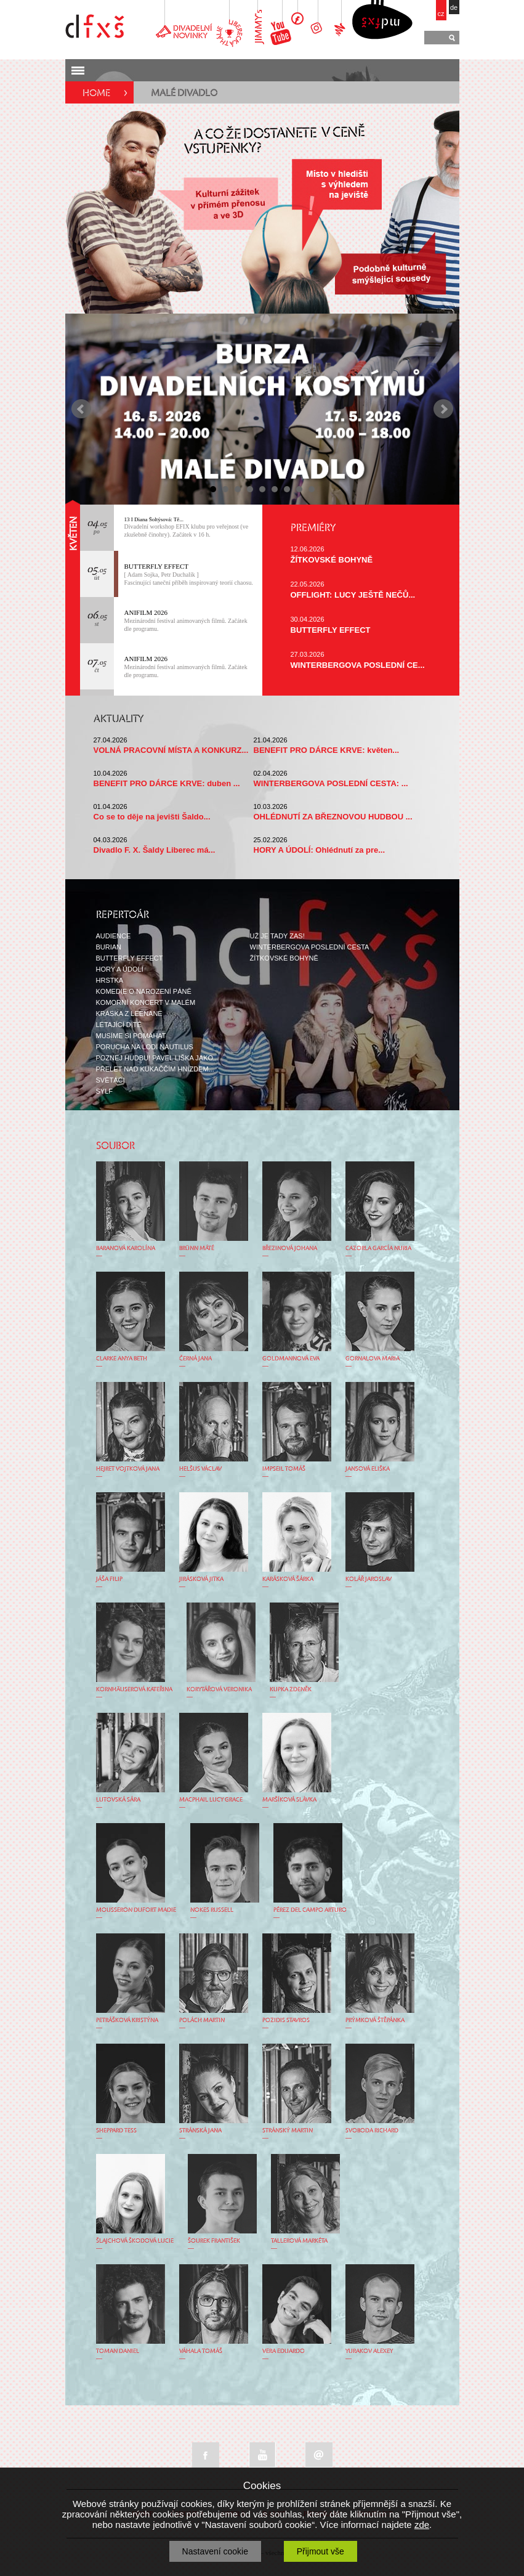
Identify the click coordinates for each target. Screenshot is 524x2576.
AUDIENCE (113, 936)
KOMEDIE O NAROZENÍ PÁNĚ (143, 991)
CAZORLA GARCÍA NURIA (378, 1248)
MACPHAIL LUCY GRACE (211, 1799)
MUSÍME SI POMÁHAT (131, 1035)
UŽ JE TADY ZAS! (277, 936)
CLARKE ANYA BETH (121, 1358)
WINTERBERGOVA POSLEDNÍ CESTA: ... (331, 783)
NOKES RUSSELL (211, 1910)
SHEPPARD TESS (116, 2130)
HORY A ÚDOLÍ (119, 969)
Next (443, 409)
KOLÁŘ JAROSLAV (368, 1579)
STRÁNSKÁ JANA (200, 2130)
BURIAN (109, 947)
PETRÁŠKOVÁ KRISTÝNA (127, 2020)
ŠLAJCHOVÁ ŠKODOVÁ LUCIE (135, 2241)
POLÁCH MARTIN (202, 2020)
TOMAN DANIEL (117, 2351)
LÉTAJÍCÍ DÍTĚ (119, 1024)
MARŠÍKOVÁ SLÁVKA (289, 1799)
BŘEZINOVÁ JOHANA (289, 1248)
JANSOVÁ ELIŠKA (367, 1469)
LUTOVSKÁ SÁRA (118, 1799)
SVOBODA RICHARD (371, 2130)
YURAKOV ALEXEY (369, 2351)
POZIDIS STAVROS (286, 2020)
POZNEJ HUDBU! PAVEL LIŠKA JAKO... (157, 1058)
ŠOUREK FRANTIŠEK (214, 2241)
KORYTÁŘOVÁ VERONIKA (219, 1689)
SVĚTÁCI (110, 1080)
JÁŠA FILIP (109, 1579)
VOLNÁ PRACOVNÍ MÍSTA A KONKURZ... (171, 750)
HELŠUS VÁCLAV (200, 1469)
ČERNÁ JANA (195, 1358)
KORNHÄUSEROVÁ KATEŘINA (134, 1689)
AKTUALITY (118, 719)
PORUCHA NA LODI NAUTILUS (144, 1046)
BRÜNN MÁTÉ (196, 1248)
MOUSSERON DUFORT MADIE (136, 1910)
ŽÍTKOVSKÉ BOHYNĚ (332, 559)
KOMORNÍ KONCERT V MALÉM (146, 1002)
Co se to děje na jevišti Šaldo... (152, 816)
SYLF (104, 1091)
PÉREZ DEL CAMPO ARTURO (310, 1910)
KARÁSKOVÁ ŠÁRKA (287, 1579)
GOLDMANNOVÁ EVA (291, 1358)
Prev (81, 409)
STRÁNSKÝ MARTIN (287, 2130)
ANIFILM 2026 (146, 612)
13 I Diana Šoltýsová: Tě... (154, 519)
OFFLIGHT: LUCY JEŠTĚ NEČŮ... (353, 594)
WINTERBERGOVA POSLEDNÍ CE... (358, 665)
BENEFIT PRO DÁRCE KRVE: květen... (327, 750)
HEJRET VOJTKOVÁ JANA (127, 1469)
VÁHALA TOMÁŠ (200, 2351)
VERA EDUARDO (283, 2351)
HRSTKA (110, 980)
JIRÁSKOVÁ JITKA (201, 1579)
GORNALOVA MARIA (372, 1358)
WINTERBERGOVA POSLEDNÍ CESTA (309, 947)
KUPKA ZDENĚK (291, 1689)
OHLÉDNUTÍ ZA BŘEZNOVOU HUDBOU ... (333, 816)
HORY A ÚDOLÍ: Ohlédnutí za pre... (319, 850)
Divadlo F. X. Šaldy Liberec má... (155, 850)
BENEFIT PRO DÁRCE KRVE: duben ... (167, 783)
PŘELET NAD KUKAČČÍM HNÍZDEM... (155, 1069)
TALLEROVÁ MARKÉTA (299, 2241)
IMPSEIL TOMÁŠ (283, 1469)
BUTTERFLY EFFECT (156, 566)
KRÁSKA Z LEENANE (129, 1013)
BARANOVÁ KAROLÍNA (125, 1248)
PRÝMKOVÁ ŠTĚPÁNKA (375, 2020)
